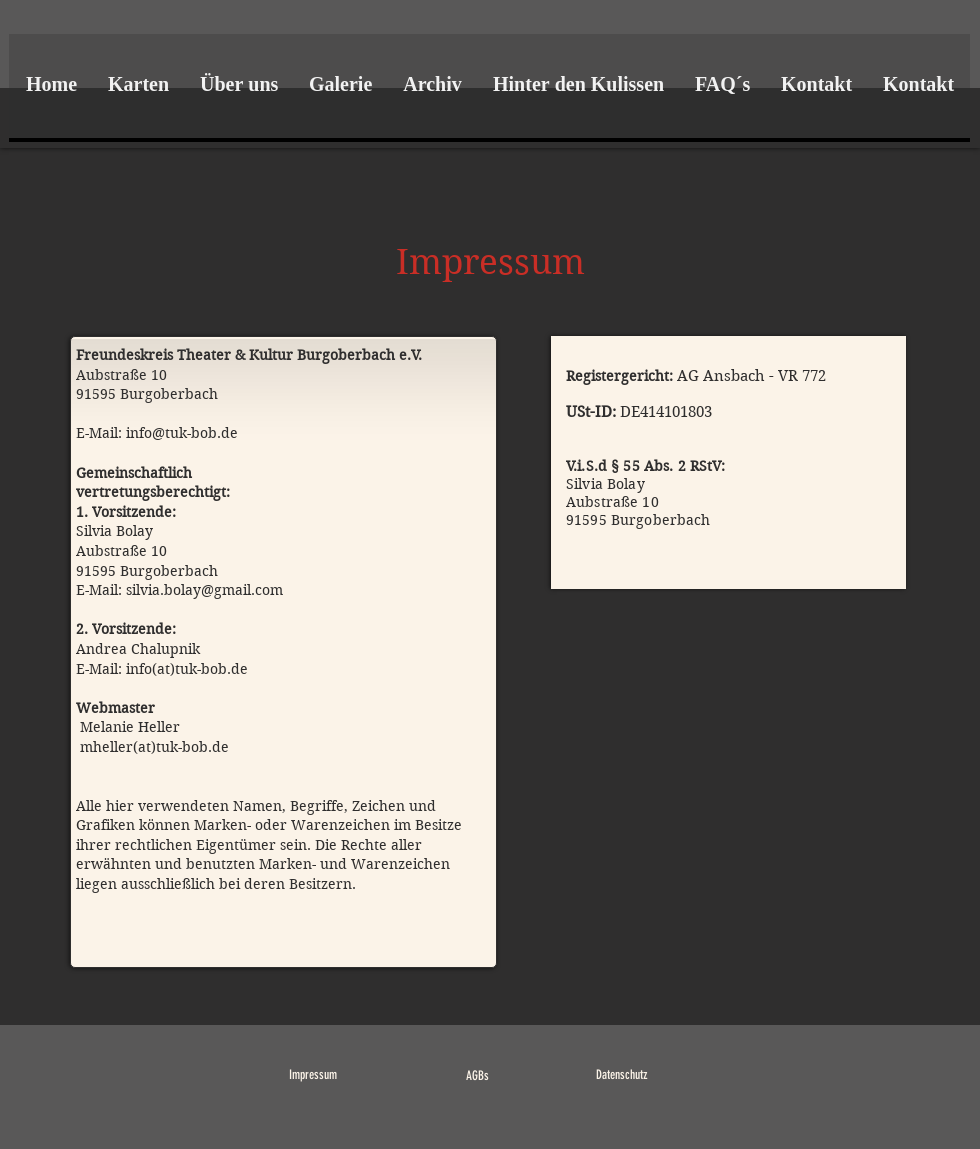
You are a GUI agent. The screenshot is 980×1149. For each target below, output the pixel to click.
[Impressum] (313, 1075)
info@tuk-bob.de (182, 433)
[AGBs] (477, 1076)
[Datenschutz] (622, 1075)
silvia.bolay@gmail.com (204, 590)
